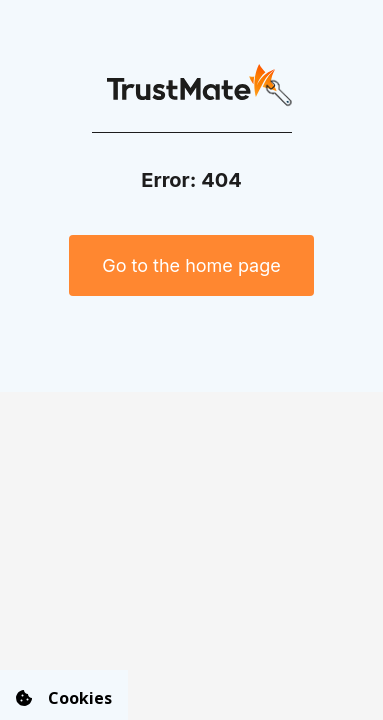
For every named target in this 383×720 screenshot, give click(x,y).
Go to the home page (191, 265)
